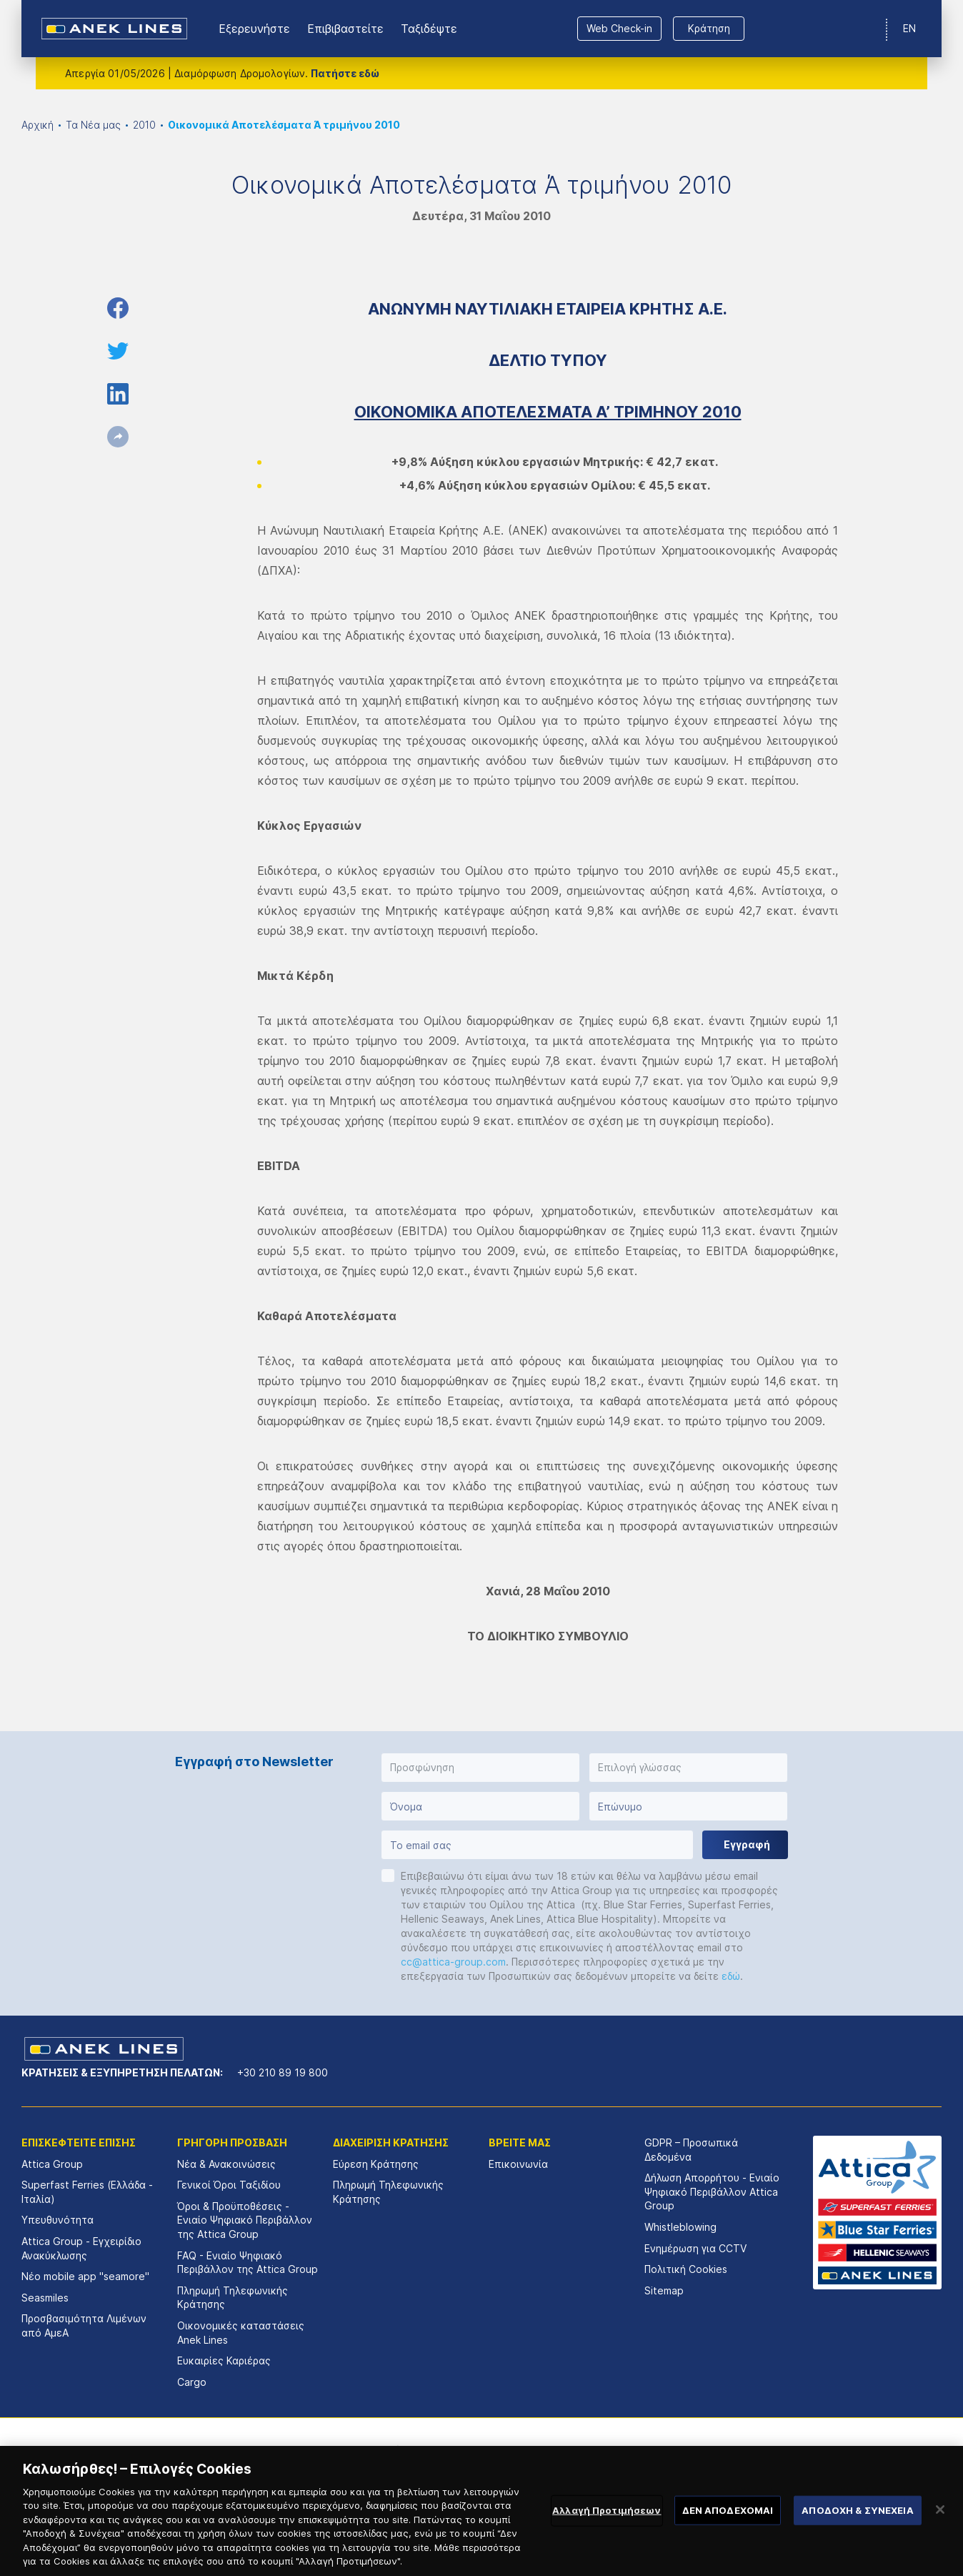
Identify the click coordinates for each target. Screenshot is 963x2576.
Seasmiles (45, 2298)
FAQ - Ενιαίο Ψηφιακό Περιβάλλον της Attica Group (247, 2262)
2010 (144, 125)
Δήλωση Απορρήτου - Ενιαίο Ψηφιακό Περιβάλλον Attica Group (711, 2191)
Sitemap (664, 2290)
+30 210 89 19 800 (282, 2072)
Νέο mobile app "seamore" (85, 2276)
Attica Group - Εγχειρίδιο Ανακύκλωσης (81, 2248)
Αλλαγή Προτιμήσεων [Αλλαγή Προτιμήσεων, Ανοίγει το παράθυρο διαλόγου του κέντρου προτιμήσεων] (606, 2527)
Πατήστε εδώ (345, 73)
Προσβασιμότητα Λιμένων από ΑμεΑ (83, 2325)
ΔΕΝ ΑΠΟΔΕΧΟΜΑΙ (728, 2527)
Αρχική (37, 125)
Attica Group (52, 2164)
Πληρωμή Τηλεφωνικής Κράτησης (232, 2297)
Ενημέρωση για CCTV (695, 2248)
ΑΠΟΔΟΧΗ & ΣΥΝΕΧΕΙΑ (857, 2527)
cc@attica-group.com (453, 1962)
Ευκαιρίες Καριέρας (224, 2360)
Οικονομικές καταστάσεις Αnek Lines (240, 2332)
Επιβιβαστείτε (345, 28)
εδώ (731, 1976)
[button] (480, 1767)
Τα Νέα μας (93, 125)
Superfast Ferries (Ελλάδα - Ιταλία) (87, 2192)
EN (909, 28)
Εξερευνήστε (254, 28)
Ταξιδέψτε (429, 28)
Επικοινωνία (518, 2164)
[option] (333, 2460)
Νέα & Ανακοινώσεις (226, 2164)
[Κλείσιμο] (940, 2526)
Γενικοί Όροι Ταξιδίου (229, 2185)
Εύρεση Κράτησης (376, 2164)
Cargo (191, 2382)
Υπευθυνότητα (57, 2220)
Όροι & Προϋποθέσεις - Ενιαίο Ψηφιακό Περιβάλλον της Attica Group (244, 2220)
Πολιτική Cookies (685, 2269)
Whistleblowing (680, 2227)
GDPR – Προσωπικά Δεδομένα (691, 2149)
